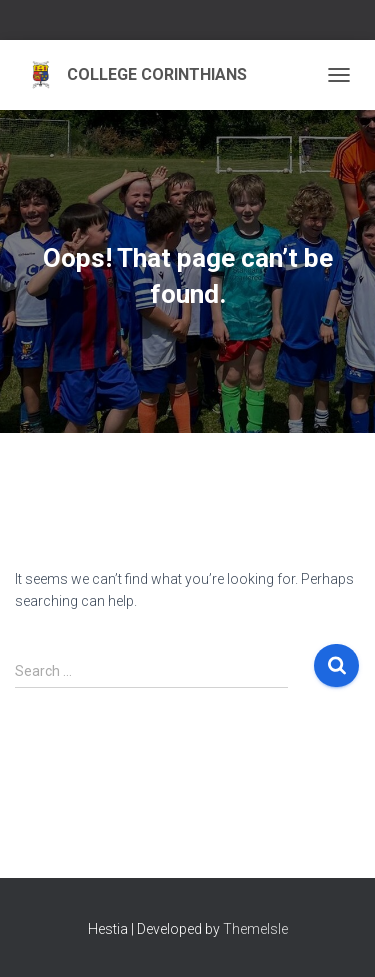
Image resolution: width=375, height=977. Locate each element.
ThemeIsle (255, 929)
